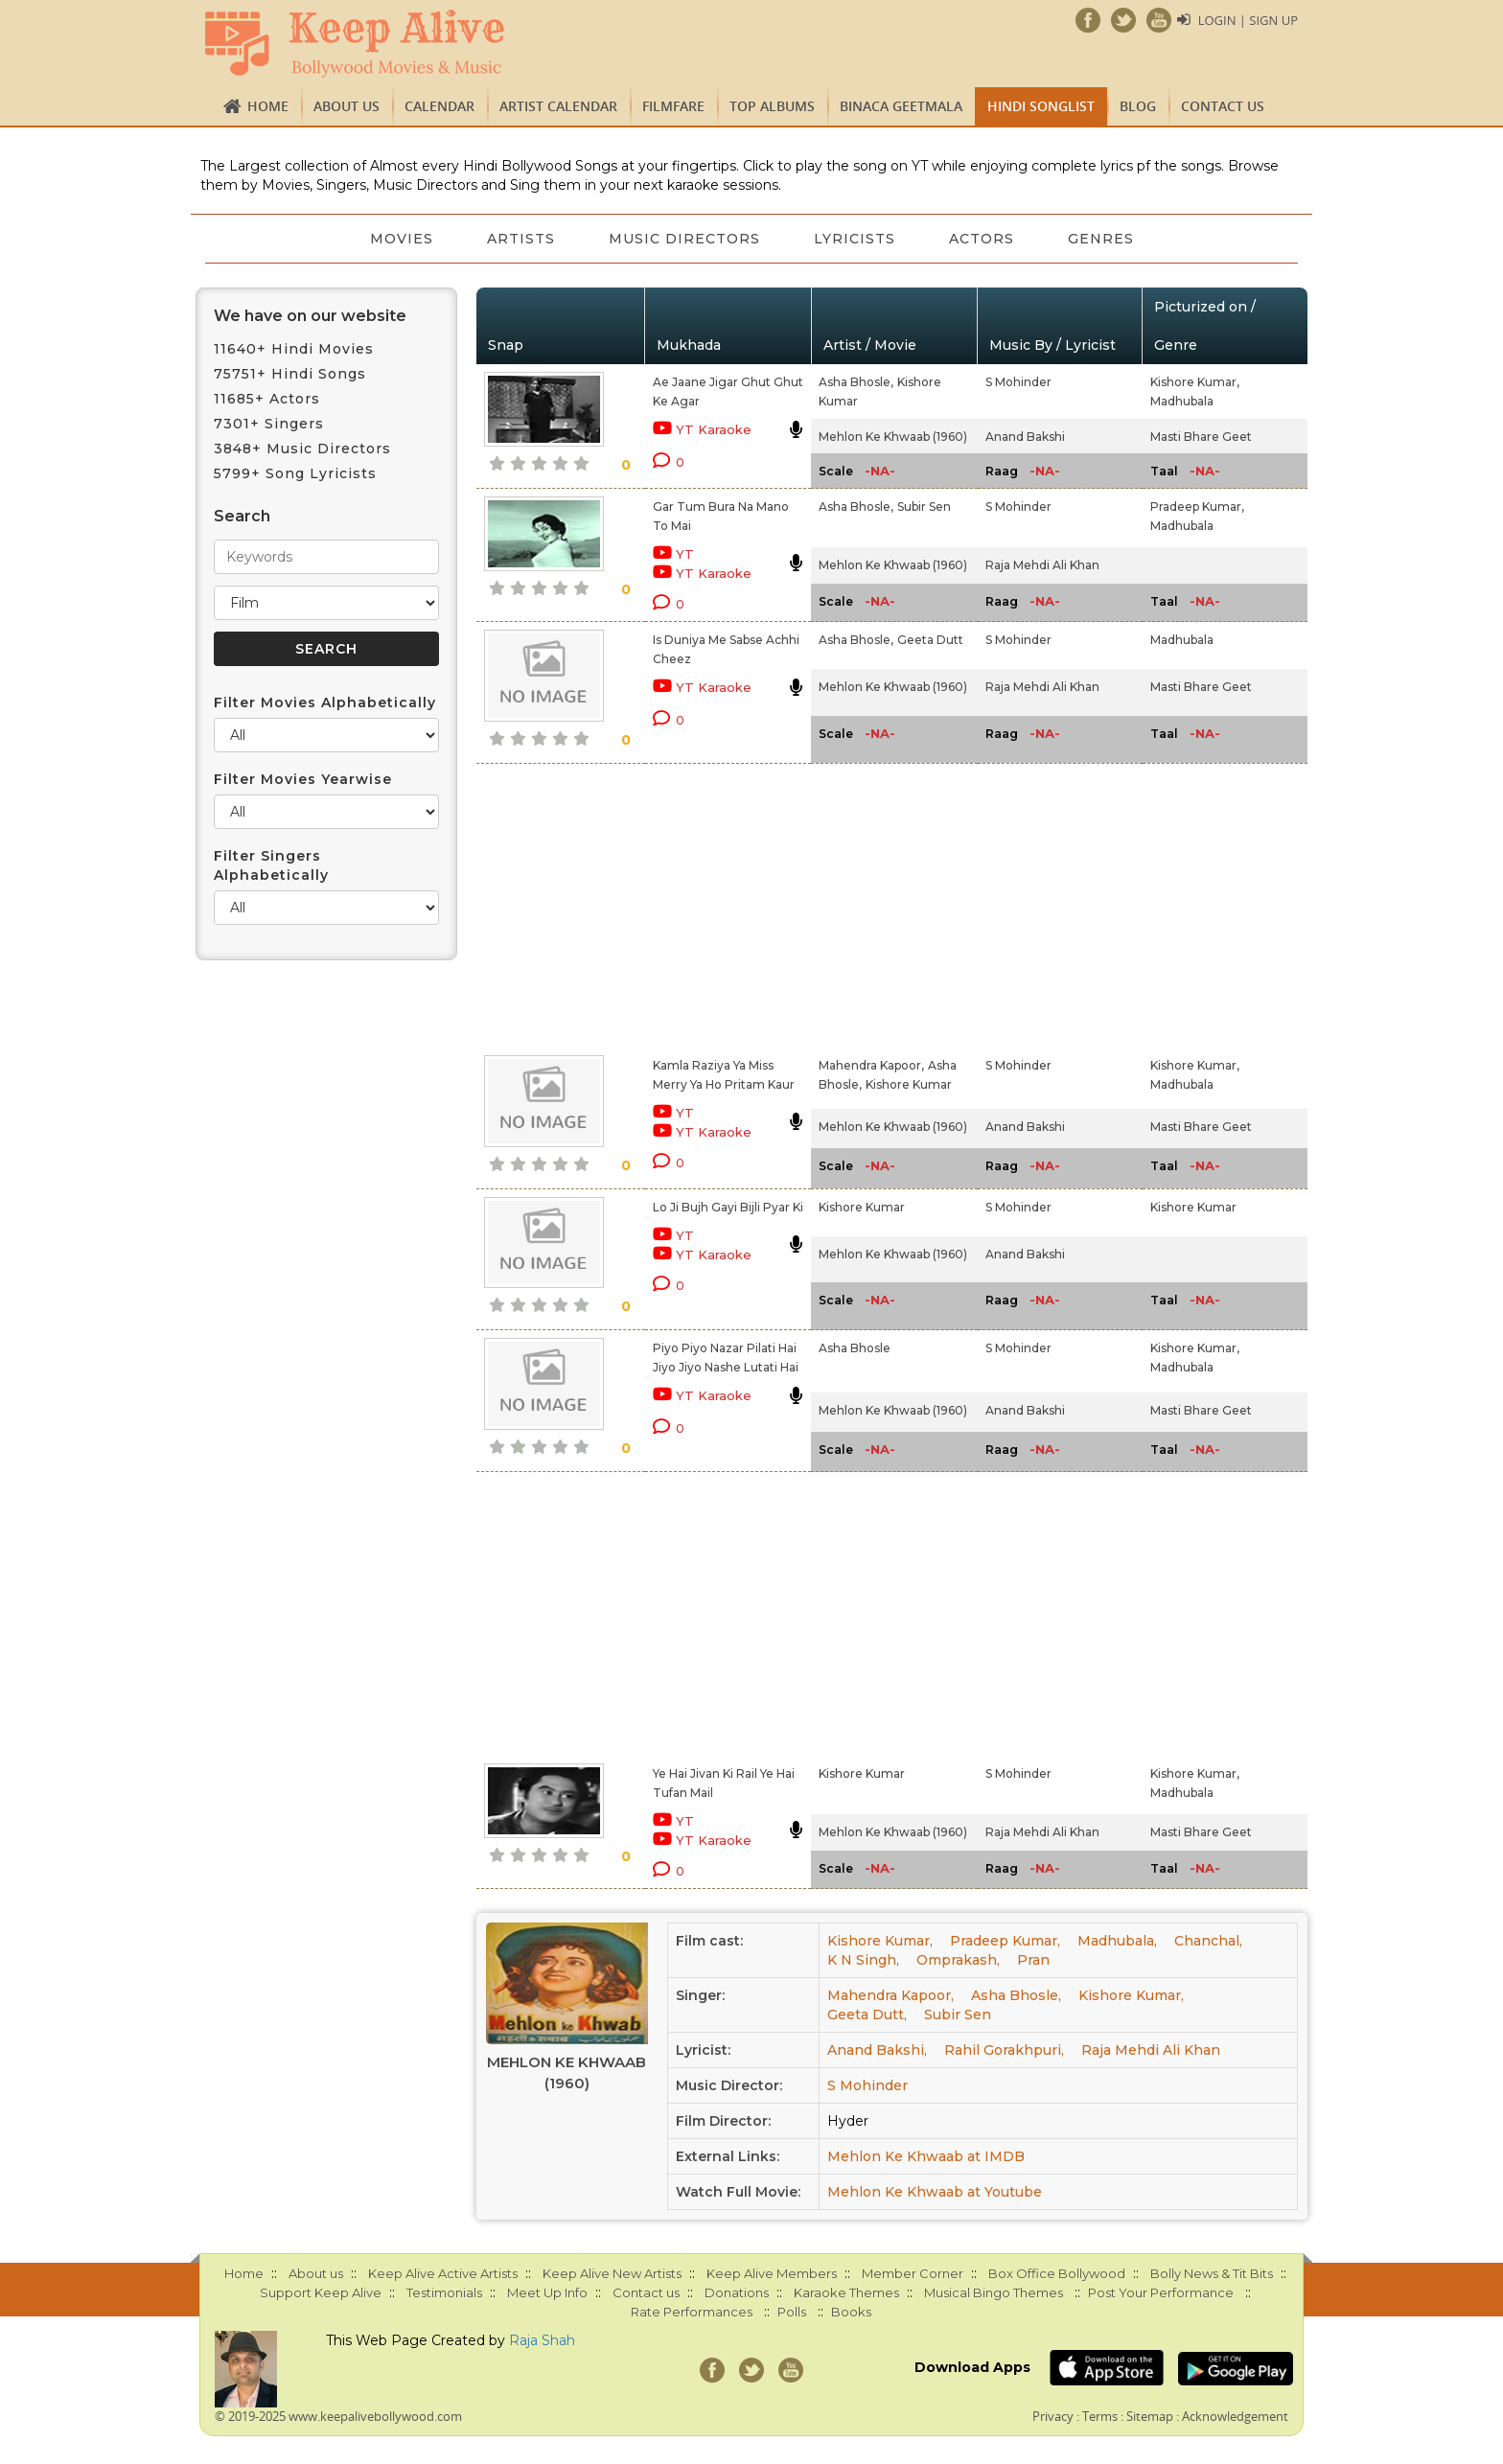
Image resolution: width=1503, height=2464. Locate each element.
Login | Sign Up (1248, 20)
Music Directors (684, 238)
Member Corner (912, 2273)
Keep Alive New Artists (612, 2273)
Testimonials (444, 2292)
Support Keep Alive (321, 2292)
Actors (981, 238)
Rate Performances (691, 2311)
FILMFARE (673, 106)
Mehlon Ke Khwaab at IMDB (926, 2156)
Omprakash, (958, 1960)
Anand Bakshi (1025, 436)
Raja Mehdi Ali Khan (1042, 565)
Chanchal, (1208, 1940)
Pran (1033, 1960)
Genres (1101, 238)
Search (242, 516)
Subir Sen (924, 506)
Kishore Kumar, (1194, 382)
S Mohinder (1018, 382)
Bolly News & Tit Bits (1211, 2273)
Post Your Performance (1161, 2292)
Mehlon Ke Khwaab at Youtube (934, 2191)
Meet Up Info (547, 2292)
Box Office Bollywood (1056, 2273)
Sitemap (1149, 2416)
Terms (1100, 2416)
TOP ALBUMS (772, 106)
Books (851, 2311)
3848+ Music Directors (302, 448)
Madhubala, (1117, 1940)
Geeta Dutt (930, 640)
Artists (521, 238)
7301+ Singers (269, 423)
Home (268, 106)
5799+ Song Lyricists (295, 473)
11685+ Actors (267, 398)
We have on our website (310, 316)
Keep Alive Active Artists (443, 2273)
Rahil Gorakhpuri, (1004, 2050)
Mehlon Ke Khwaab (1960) (893, 436)
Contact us (1222, 106)
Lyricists (854, 238)
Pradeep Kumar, (1197, 506)
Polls (791, 2311)
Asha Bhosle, (856, 382)
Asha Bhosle (854, 1348)
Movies (401, 238)
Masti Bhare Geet (1201, 436)
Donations (737, 2292)
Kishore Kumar (909, 1084)
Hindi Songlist (1041, 106)
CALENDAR (439, 106)
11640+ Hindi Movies (294, 348)
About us (346, 106)
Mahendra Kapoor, (871, 1065)
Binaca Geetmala (901, 106)
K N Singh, (863, 1960)
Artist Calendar (558, 106)
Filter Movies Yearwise (303, 779)
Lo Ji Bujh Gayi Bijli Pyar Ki (728, 1207)
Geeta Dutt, (867, 2014)
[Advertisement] (719, 905)
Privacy (1053, 2416)
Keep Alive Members (771, 2273)
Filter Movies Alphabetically (325, 702)
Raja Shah (542, 2340)
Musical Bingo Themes (993, 2292)
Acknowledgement (1235, 2416)
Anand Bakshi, (877, 2050)
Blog (1138, 106)
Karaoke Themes (846, 2292)
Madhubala (1182, 401)
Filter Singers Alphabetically (271, 865)
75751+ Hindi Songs (290, 373)
